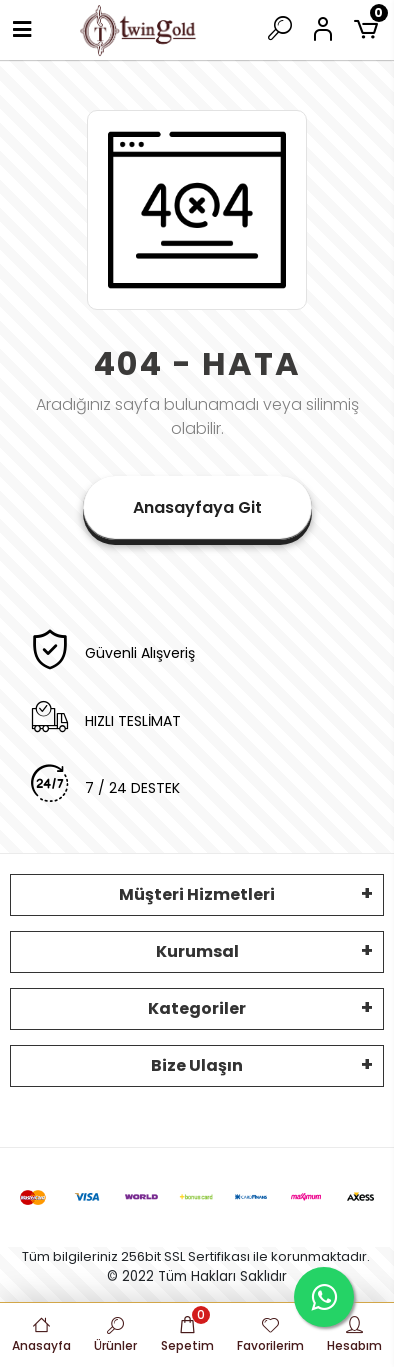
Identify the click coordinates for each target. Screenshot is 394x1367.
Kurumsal (197, 951)
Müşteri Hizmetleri (197, 894)
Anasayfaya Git (197, 507)
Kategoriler (197, 1008)
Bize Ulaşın (197, 1065)
